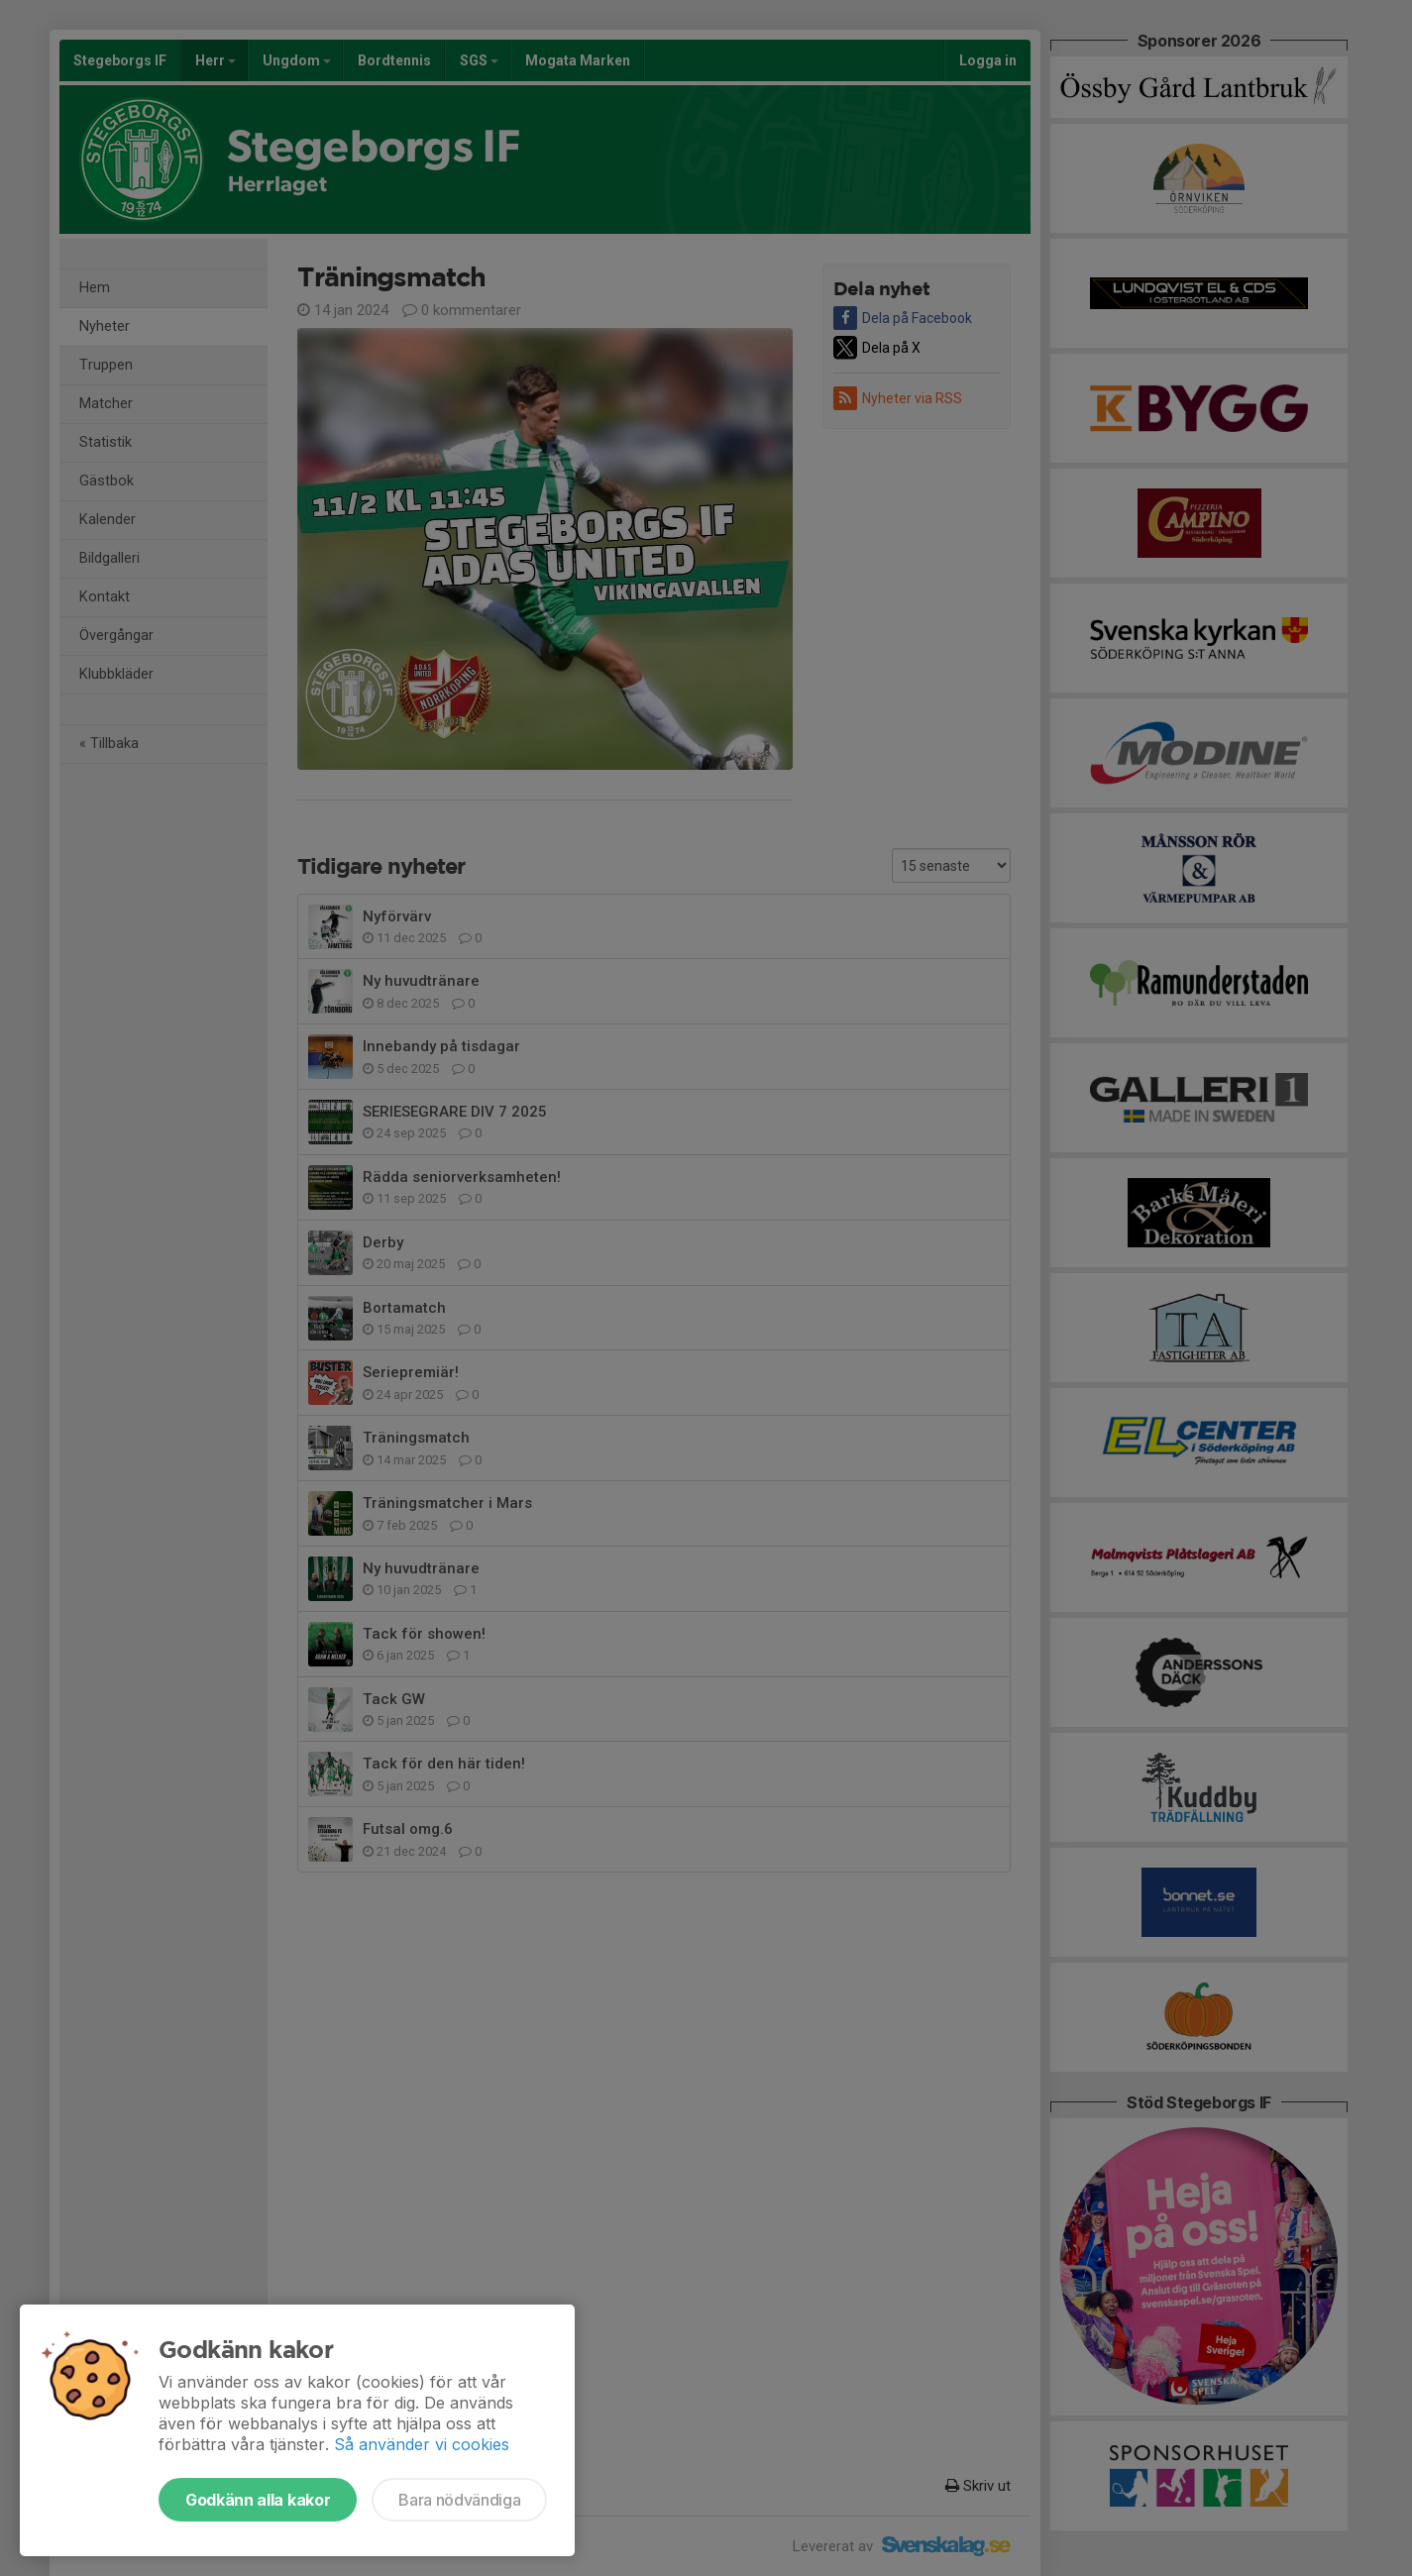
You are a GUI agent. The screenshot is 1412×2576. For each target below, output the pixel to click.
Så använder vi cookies (421, 2444)
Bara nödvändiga (459, 2500)
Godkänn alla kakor (257, 2500)
